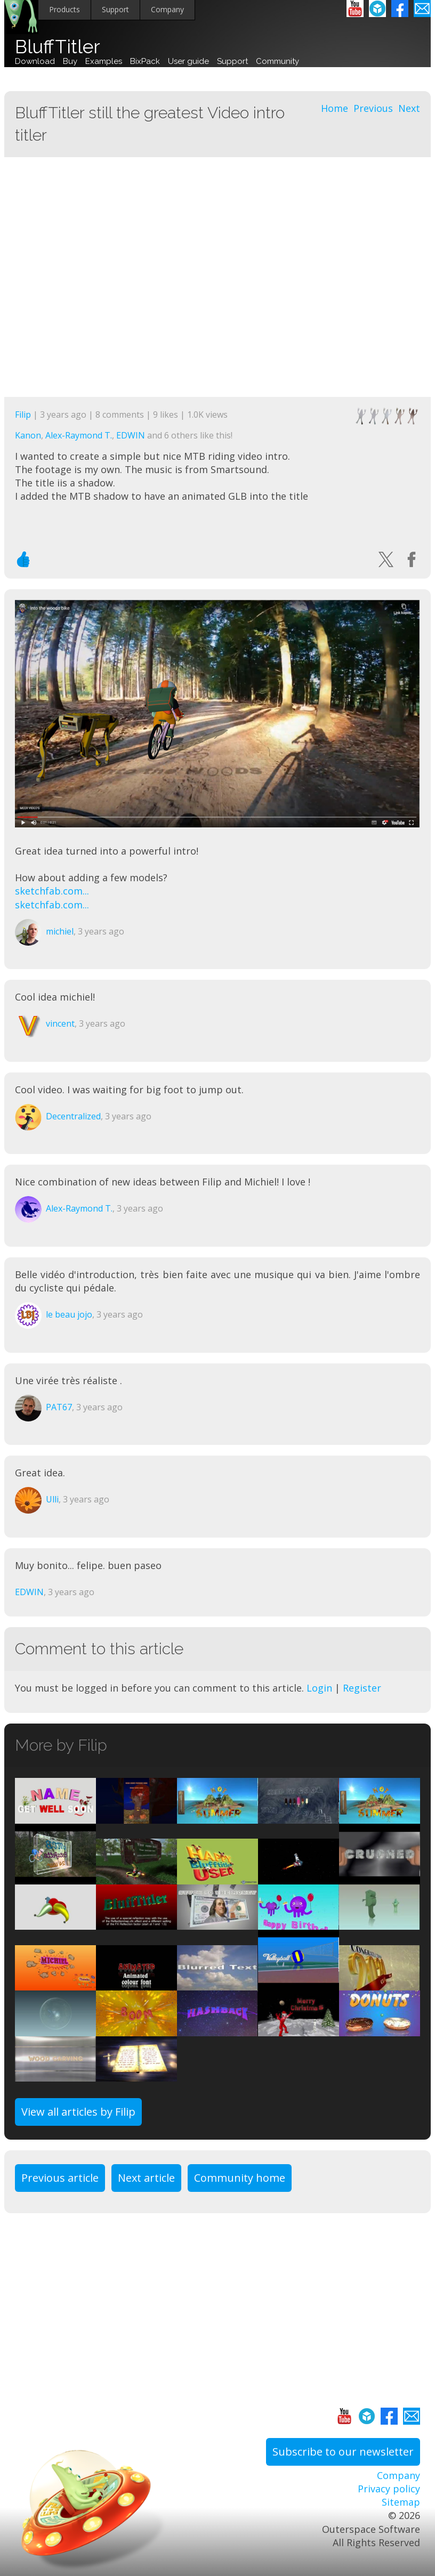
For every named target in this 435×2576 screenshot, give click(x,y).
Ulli (52, 1499)
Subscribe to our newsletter (343, 2451)
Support (115, 9)
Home (334, 108)
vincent (60, 1023)
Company (167, 9)
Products (64, 9)
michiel (60, 931)
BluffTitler (57, 46)
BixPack (145, 61)
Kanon (28, 435)
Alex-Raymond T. (78, 435)
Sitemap (401, 2502)
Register (362, 1687)
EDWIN (130, 435)
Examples (103, 61)
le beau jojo (69, 1314)
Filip (23, 414)
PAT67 (59, 1407)
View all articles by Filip (78, 2111)
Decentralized (73, 1116)
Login (319, 1687)
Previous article (60, 2178)
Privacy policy (389, 2488)
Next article (146, 2178)
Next (409, 108)
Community (277, 61)
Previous (373, 108)
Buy (70, 61)
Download (35, 61)
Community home (239, 2178)
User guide (188, 61)
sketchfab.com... (52, 890)
